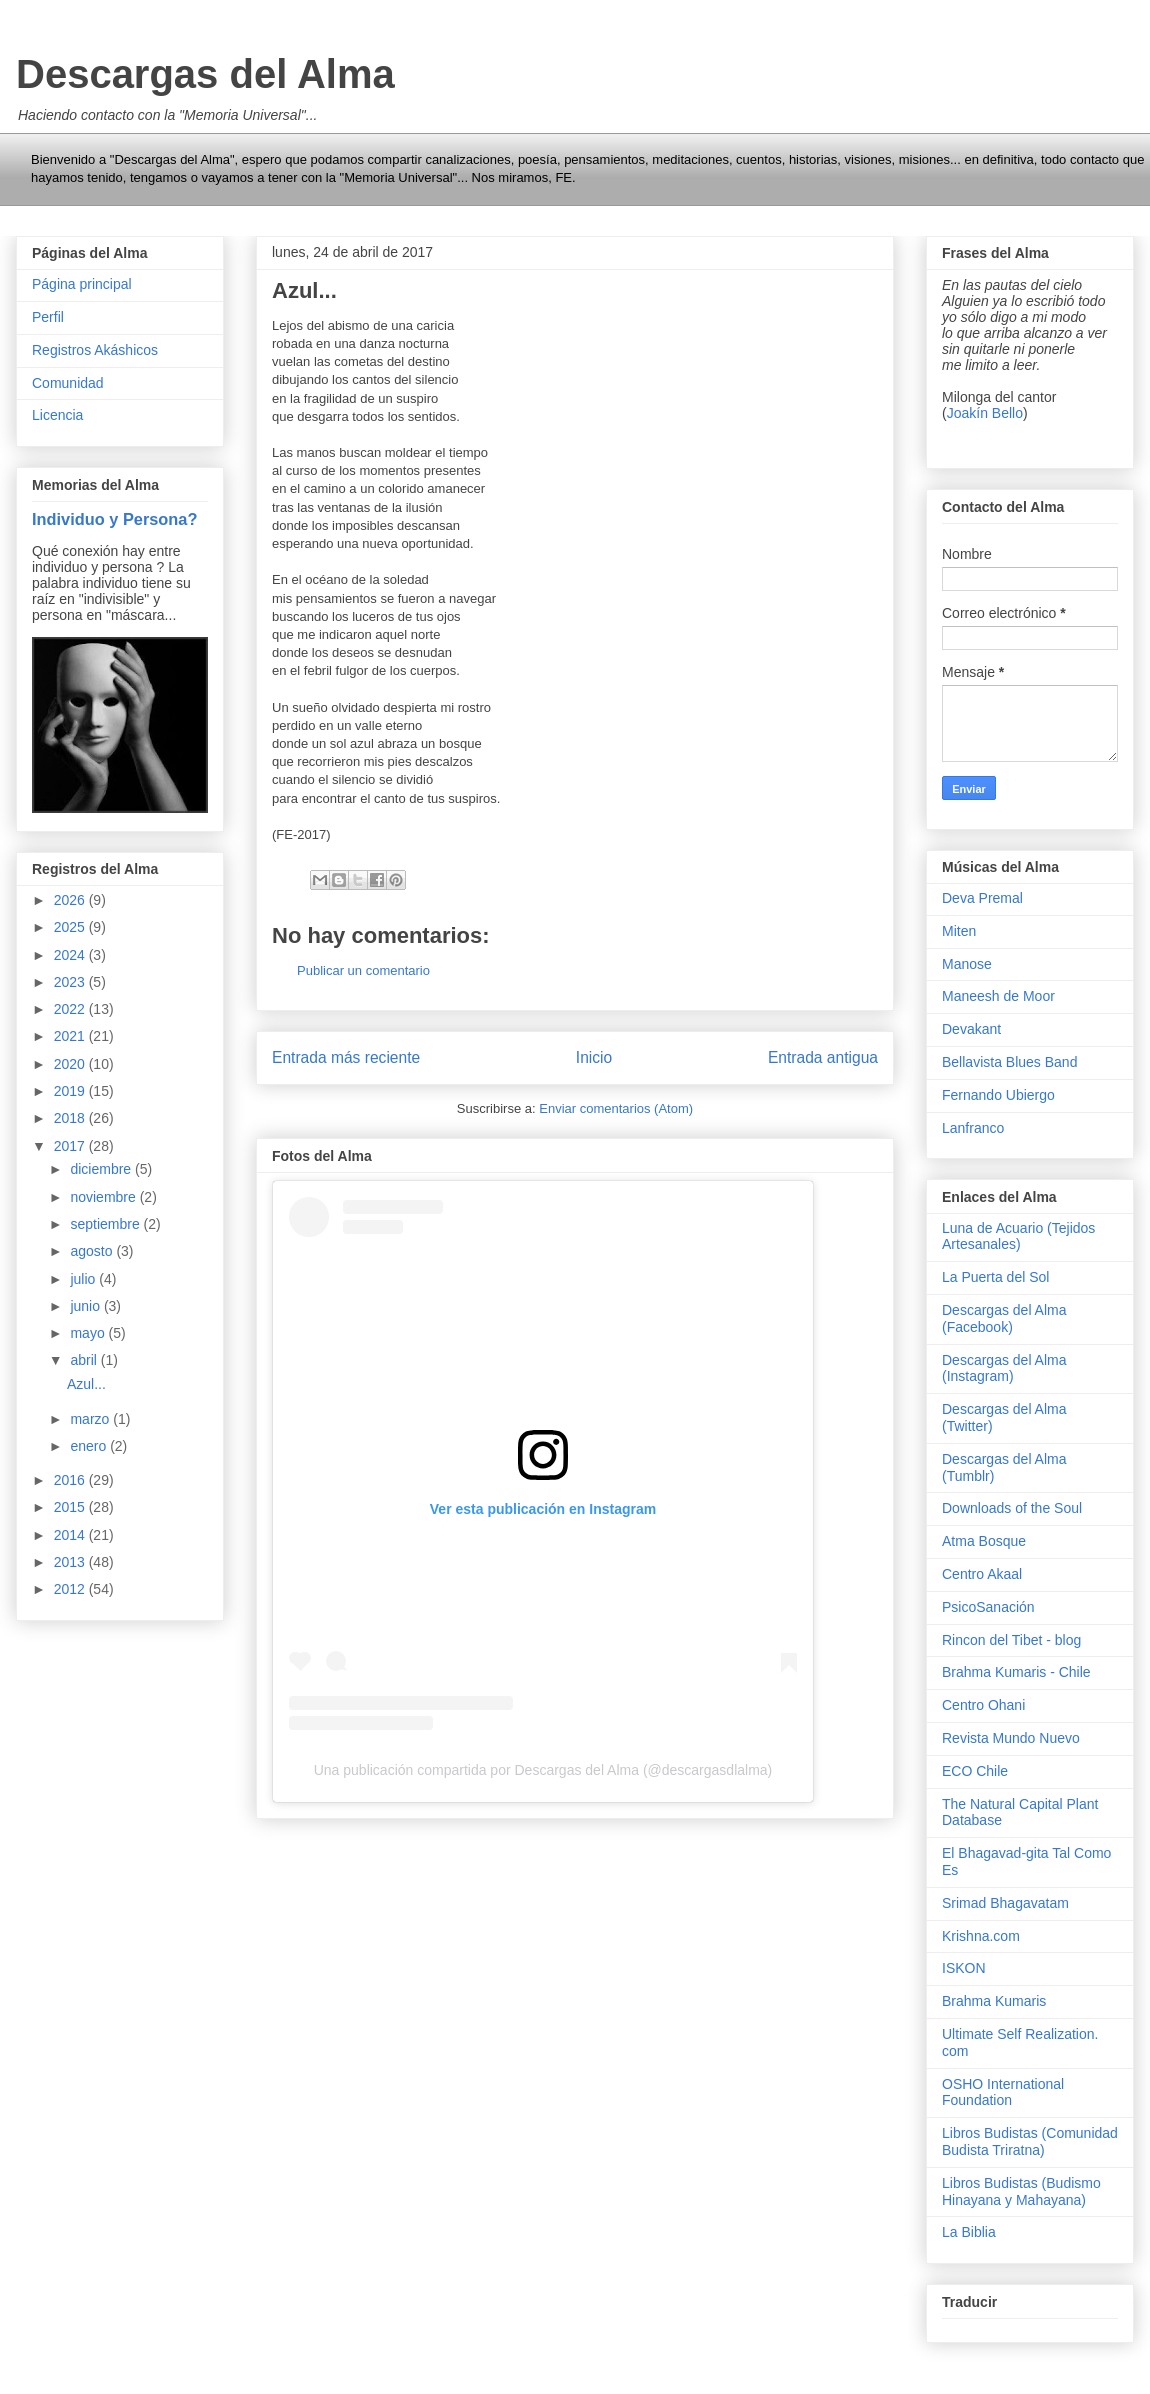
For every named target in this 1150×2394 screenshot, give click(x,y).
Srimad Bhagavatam (1005, 1903)
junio (86, 1306)
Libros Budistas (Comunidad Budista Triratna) (1030, 2141)
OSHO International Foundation (1003, 2092)
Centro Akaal (982, 1574)
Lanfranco (973, 1128)
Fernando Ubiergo (998, 1095)
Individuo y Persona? (114, 519)
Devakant (971, 1029)
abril (85, 1360)
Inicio (594, 1057)
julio (84, 1279)
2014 (71, 1535)
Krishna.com (981, 1936)
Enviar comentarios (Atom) (616, 1108)
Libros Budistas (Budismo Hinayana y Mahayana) (1021, 2191)
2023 (71, 982)
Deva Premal (982, 898)
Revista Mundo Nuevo (1011, 1738)
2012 (71, 1589)
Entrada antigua (823, 1057)
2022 (71, 1009)
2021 (71, 1036)
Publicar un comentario (363, 970)
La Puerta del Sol (995, 1277)
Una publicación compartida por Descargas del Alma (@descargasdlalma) (543, 1770)
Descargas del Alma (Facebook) (1004, 1318)
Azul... (86, 1384)
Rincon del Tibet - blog (1011, 1640)
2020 (71, 1064)
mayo (89, 1333)
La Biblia (969, 2232)
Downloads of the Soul (1012, 1508)
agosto (93, 1251)
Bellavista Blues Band (1009, 1062)
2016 (71, 1480)
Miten (959, 931)
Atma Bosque (984, 1541)
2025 (71, 927)
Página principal (82, 284)
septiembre (106, 1224)
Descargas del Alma (205, 74)
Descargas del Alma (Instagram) (1004, 1368)
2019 (71, 1091)
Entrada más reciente (346, 1057)
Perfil (48, 317)
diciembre (102, 1169)
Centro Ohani (983, 1705)
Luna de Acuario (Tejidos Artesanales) (1018, 1236)
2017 (71, 1146)
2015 (71, 1507)
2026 (71, 900)
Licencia (57, 415)
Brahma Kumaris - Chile (1016, 1672)
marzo (91, 1419)
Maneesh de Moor (998, 996)
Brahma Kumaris (994, 2001)
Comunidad (68, 383)
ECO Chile (975, 1771)
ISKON (964, 1968)
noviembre (104, 1197)
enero (90, 1446)
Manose (967, 964)
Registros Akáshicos (95, 350)
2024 (71, 955)
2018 (71, 1118)
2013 (71, 1562)
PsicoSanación (988, 1607)
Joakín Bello (985, 413)
